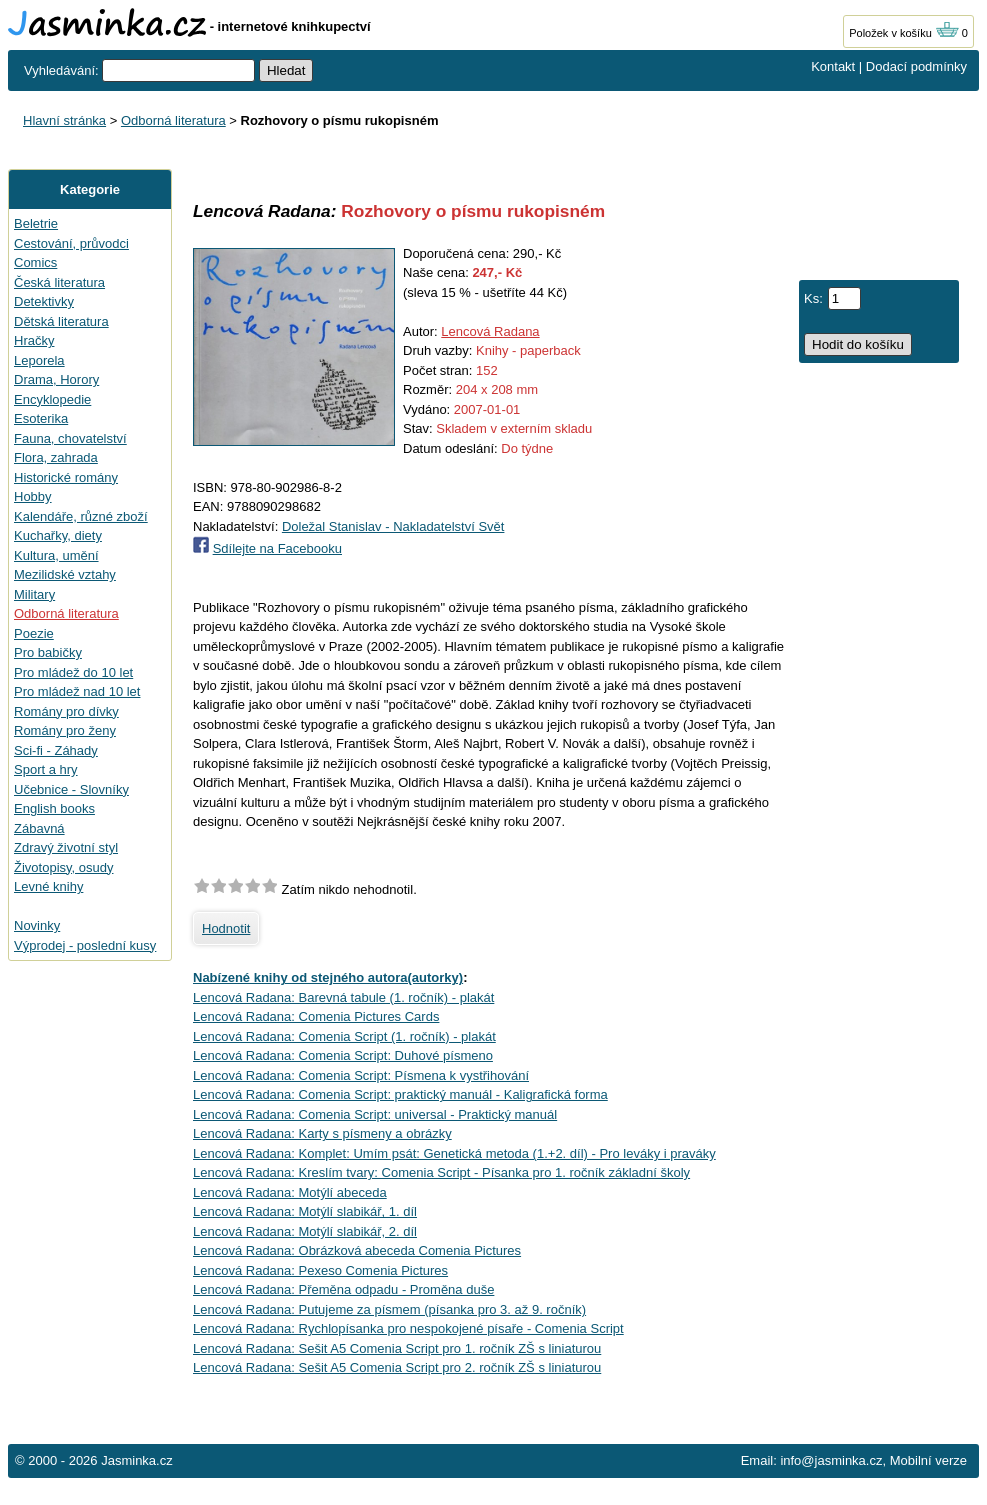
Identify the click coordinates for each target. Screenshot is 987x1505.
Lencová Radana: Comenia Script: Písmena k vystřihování (361, 1075)
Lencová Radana (490, 331)
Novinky (37, 925)
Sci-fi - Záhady (56, 750)
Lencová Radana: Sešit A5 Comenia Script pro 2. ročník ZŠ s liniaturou (397, 1367)
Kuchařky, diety (58, 535)
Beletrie (36, 223)
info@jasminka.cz (831, 1460)
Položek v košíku (904, 33)
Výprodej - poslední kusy (85, 945)
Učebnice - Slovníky (71, 789)
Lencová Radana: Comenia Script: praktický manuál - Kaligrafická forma (400, 1094)
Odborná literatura (173, 120)
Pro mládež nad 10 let (77, 691)
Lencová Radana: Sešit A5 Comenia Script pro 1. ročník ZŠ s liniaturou (397, 1348)
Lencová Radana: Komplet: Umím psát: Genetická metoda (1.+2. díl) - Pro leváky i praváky (454, 1153)
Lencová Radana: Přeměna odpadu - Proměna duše (343, 1289)
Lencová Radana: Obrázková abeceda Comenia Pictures (357, 1250)
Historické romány (66, 477)
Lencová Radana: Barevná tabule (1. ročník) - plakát (343, 997)
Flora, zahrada (56, 457)
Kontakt (833, 66)
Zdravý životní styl (66, 847)
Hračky (34, 340)
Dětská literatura (61, 321)
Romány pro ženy (65, 730)
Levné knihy (48, 886)
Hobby (33, 496)
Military (34, 594)
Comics (35, 262)
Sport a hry (46, 769)
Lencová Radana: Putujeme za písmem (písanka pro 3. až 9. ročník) (389, 1309)
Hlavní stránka (64, 120)
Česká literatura (59, 282)
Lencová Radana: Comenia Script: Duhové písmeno (343, 1055)
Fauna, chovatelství (70, 438)
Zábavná (39, 828)
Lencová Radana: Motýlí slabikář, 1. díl (305, 1211)
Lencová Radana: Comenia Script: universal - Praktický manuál (375, 1114)
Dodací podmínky (916, 66)
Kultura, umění (56, 555)
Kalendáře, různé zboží (81, 516)
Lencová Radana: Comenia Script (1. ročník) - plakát (344, 1036)
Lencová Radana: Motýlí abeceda (290, 1192)
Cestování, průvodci (71, 243)
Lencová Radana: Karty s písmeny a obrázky (322, 1133)
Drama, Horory (56, 379)
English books (54, 808)
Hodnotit (226, 928)
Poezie (34, 633)
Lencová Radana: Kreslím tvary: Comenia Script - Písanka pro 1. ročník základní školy (441, 1172)
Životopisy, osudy (63, 867)
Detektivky (44, 301)
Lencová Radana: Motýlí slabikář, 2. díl (305, 1231)
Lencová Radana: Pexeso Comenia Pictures (320, 1270)
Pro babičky (48, 652)
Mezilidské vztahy (65, 574)
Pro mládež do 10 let (73, 672)
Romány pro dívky (66, 711)
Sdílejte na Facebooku (277, 548)
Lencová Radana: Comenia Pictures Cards (316, 1016)
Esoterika (41, 418)
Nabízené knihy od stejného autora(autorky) (328, 977)
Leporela (39, 360)
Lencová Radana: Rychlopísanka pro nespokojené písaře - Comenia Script (408, 1328)
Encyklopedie (52, 399)
